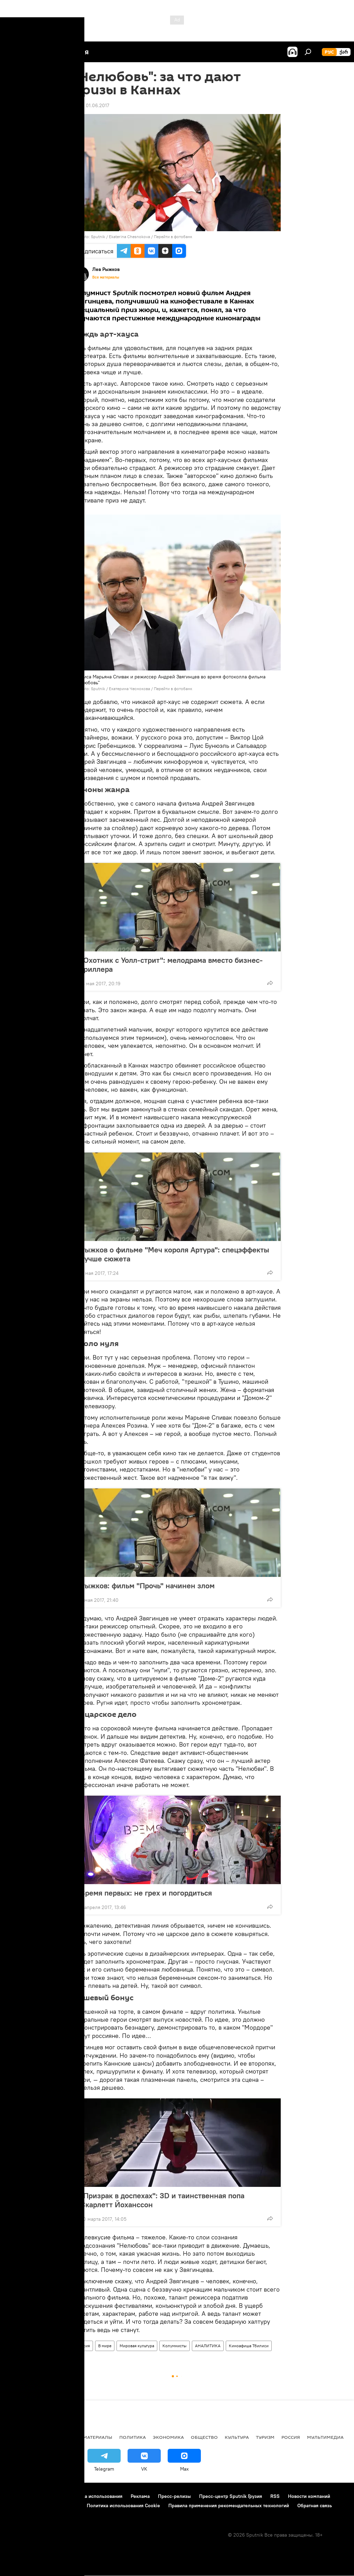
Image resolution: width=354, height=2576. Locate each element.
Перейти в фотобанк (173, 236)
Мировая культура (137, 2345)
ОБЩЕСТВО (204, 2437)
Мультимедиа (325, 2437)
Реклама (140, 2496)
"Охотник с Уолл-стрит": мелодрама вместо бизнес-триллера (171, 965)
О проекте (18, 2496)
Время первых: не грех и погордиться (146, 1892)
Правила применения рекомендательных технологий (228, 2505)
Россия (83, 2345)
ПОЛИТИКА (132, 2437)
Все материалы (105, 277)
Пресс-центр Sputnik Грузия (230, 2496)
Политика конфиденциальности (42, 2505)
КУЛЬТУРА (237, 2437)
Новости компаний (309, 2496)
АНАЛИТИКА (208, 2345)
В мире (104, 2345)
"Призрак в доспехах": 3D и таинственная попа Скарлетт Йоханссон (162, 2200)
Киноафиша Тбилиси (249, 2345)
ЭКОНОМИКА (168, 2437)
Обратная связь (314, 2505)
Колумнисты (174, 2345)
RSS (275, 2496)
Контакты (49, 2496)
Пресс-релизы (174, 2496)
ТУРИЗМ (265, 2437)
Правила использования (95, 2496)
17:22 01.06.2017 (91, 105)
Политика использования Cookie (123, 2505)
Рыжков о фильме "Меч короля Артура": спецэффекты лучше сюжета (174, 1254)
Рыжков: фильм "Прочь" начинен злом (154, 1585)
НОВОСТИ (18, 2437)
